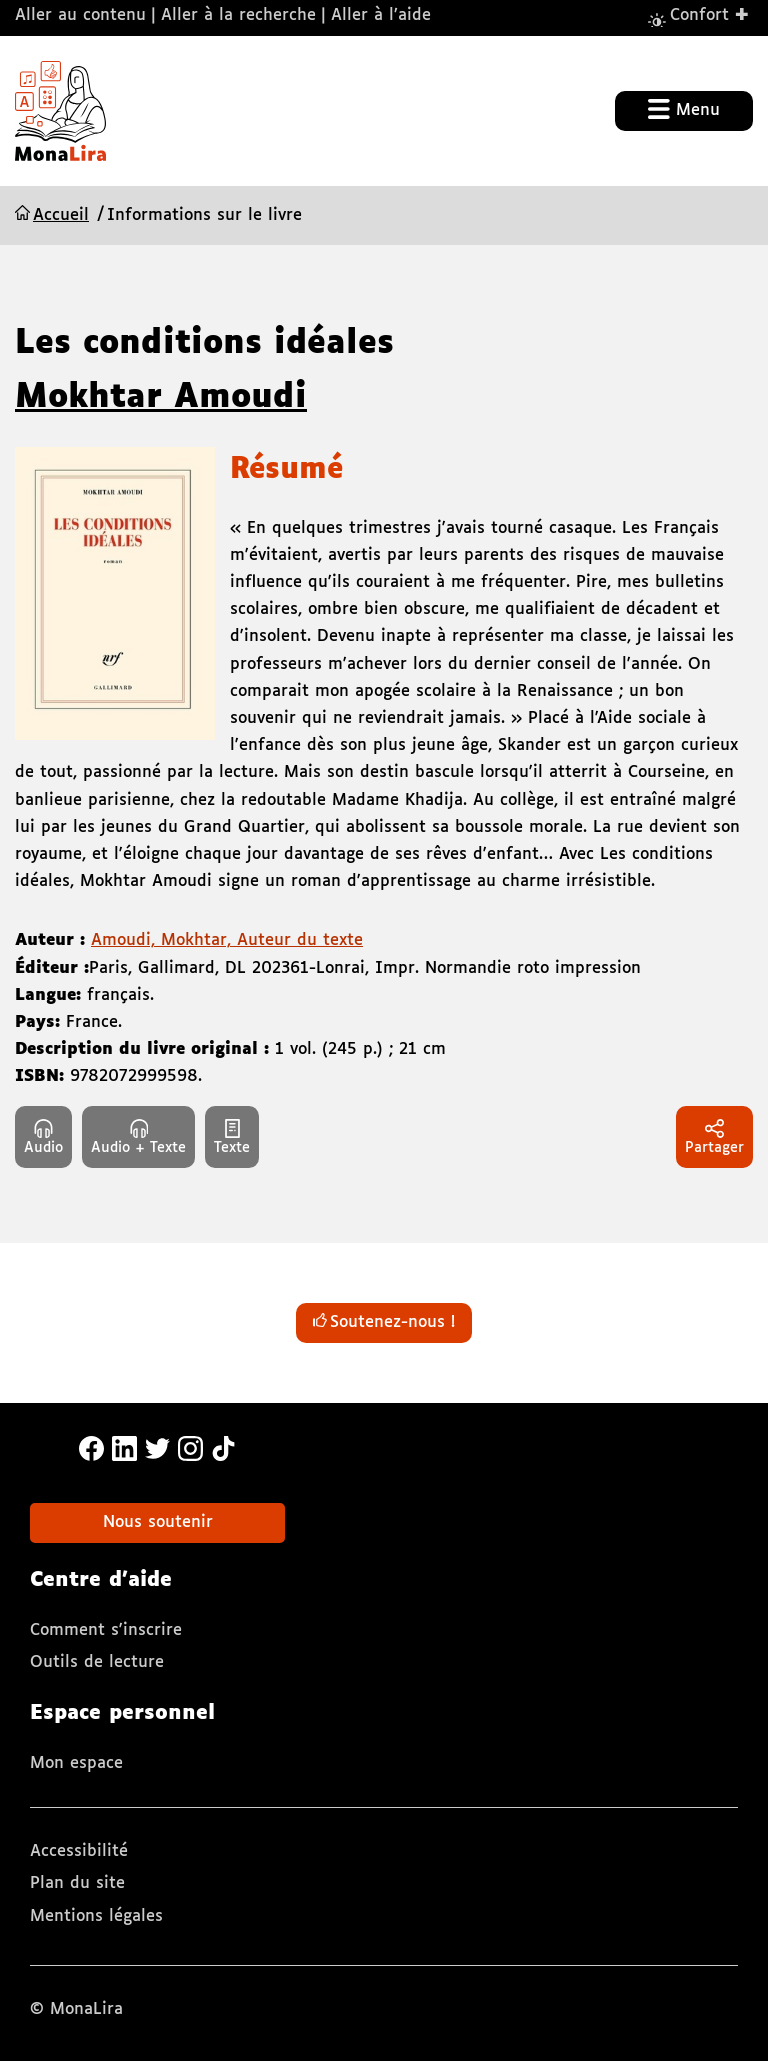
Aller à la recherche (238, 15)
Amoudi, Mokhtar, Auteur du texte (227, 940)
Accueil (61, 215)
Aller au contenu (80, 15)
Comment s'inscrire (106, 1630)
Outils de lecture (97, 1662)
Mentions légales (96, 1916)
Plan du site (77, 1883)
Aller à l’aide (381, 15)
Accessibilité (79, 1851)
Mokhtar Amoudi (161, 398)
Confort (710, 14)
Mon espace (76, 1763)
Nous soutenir (158, 1522)
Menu (684, 109)
